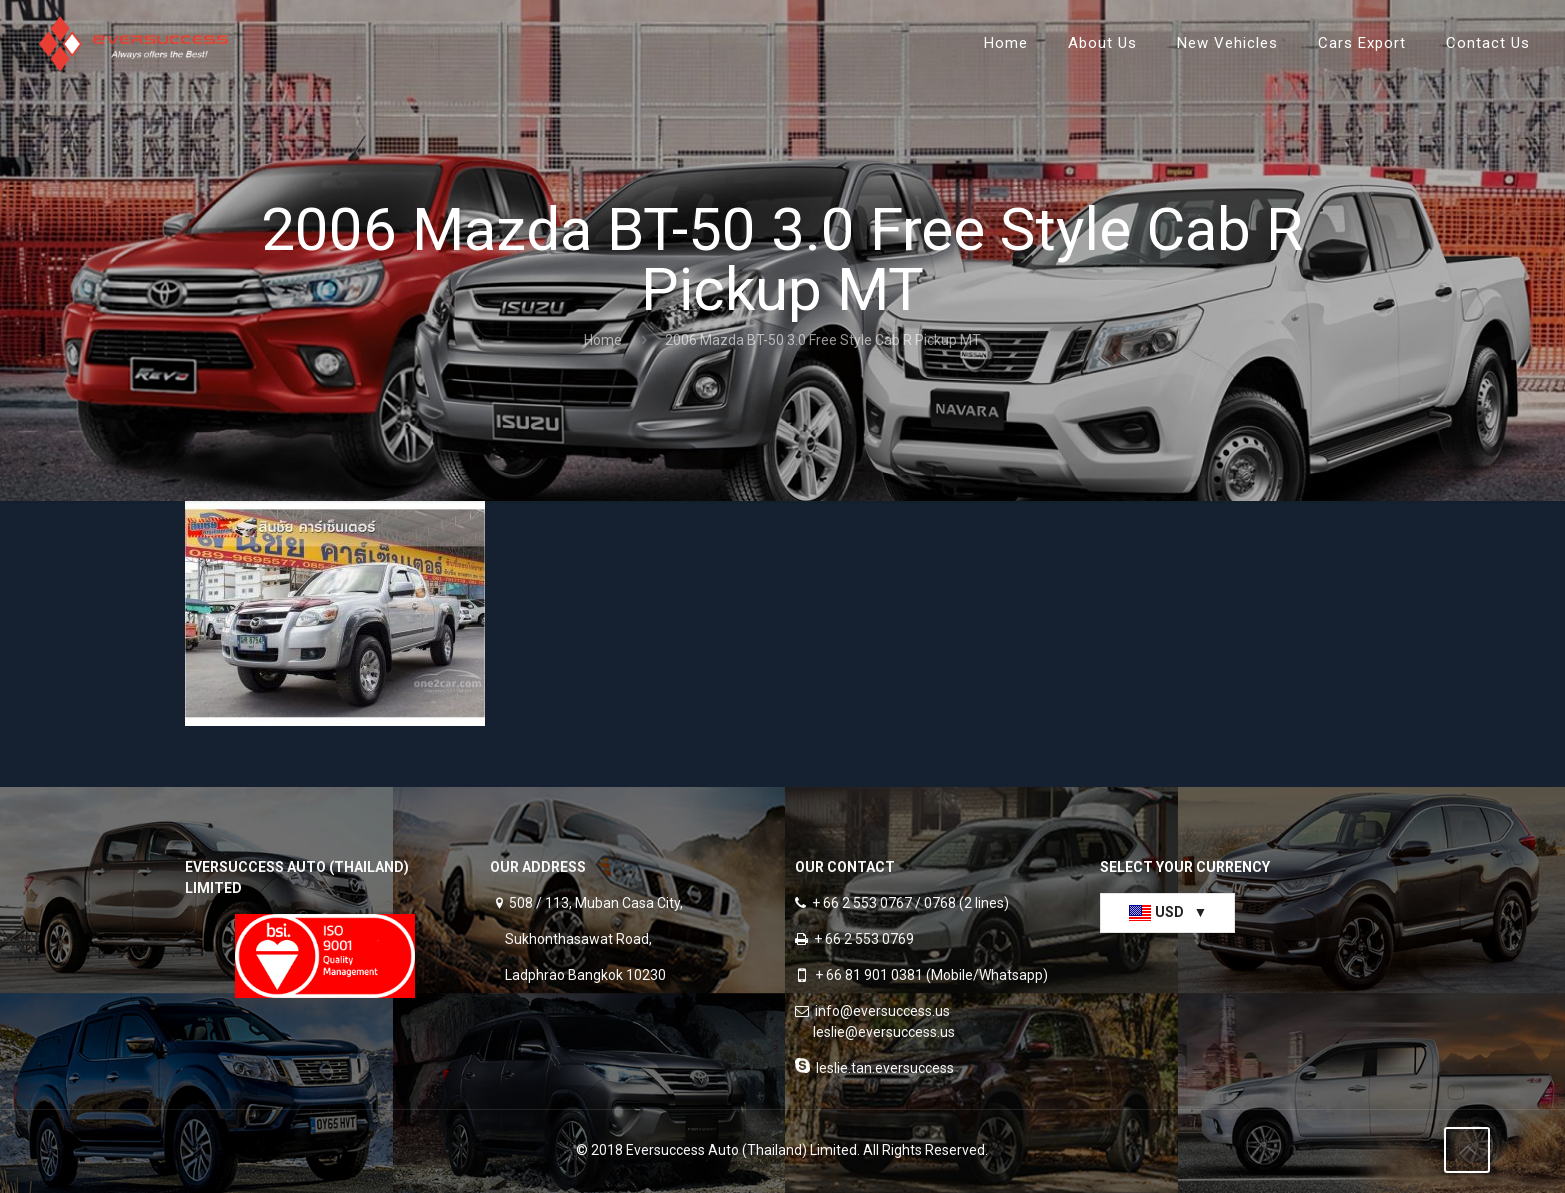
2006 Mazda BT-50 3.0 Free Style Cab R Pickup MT (823, 340)
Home (603, 340)
